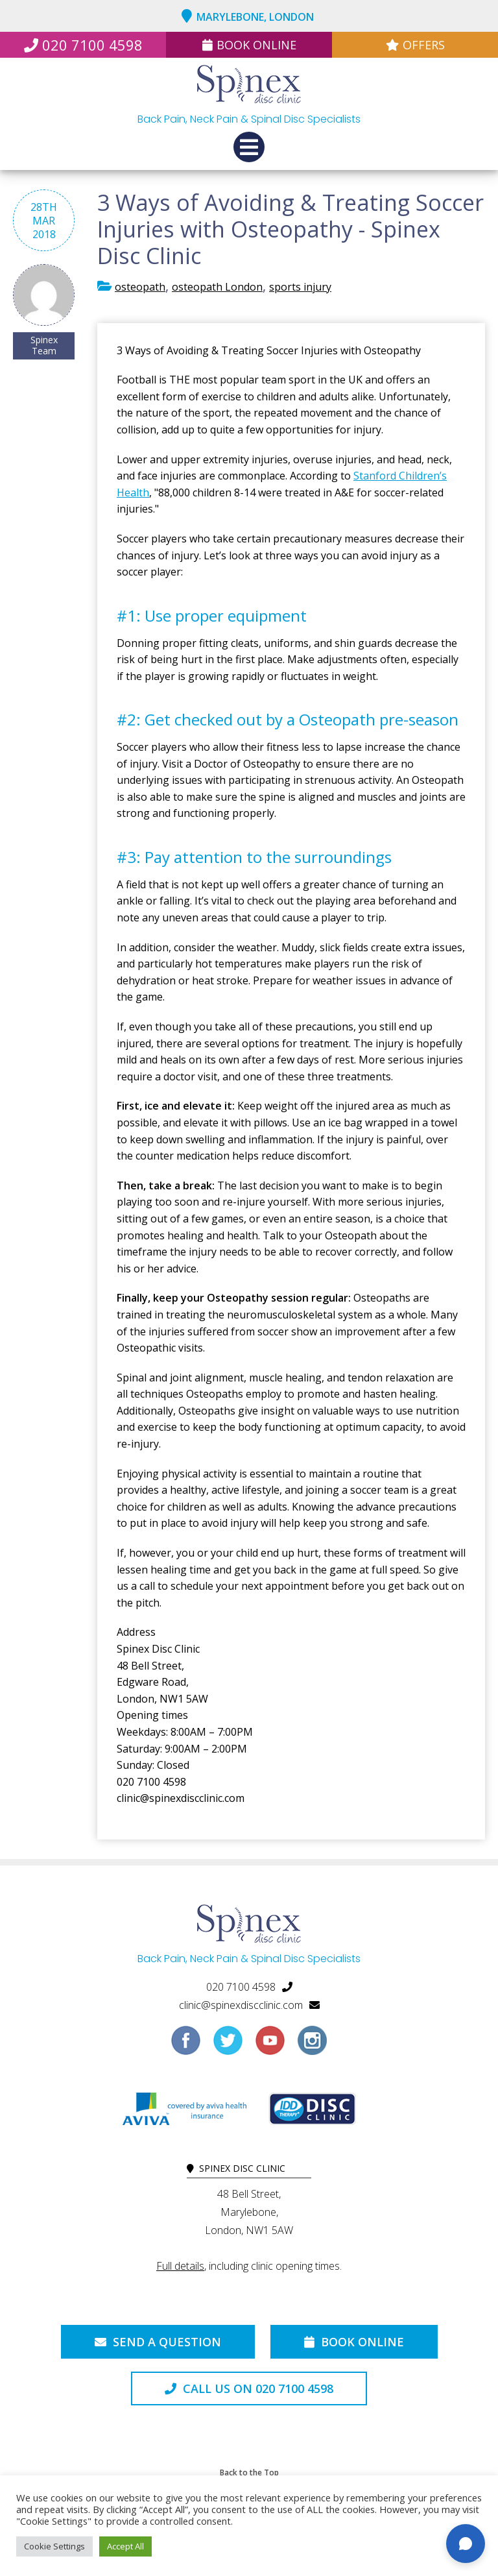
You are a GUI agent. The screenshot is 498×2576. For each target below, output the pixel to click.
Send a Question (158, 2342)
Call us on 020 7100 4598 (249, 2388)
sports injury (300, 287)
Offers (415, 45)
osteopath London (217, 287)
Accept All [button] (125, 2546)
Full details (180, 2266)
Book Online (249, 45)
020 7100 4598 (83, 45)
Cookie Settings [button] (54, 2546)
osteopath (140, 287)
